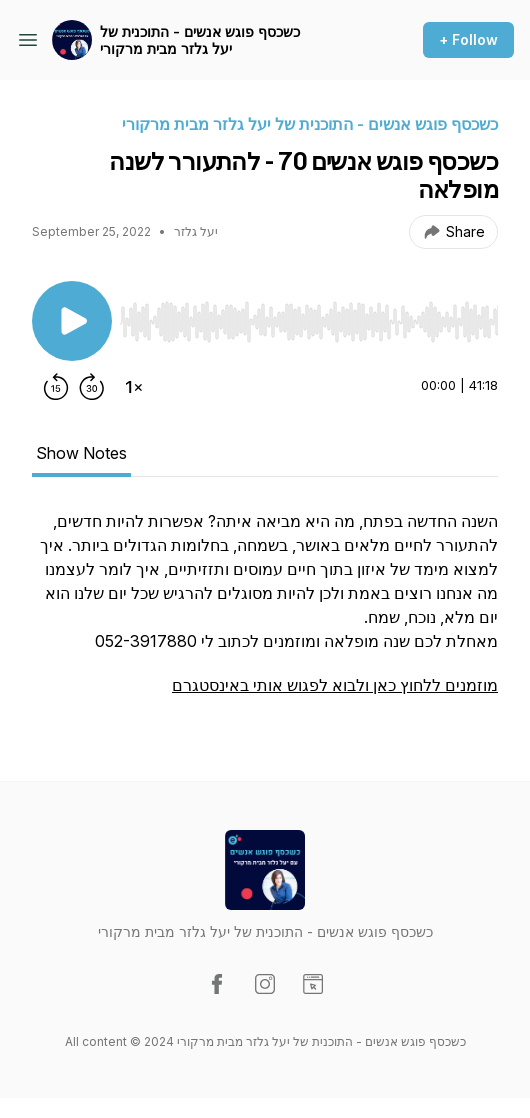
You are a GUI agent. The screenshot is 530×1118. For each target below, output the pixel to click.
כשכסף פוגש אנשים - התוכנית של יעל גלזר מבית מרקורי (200, 40)
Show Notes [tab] (81, 453)
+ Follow (468, 39)
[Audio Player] (309, 316)
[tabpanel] (265, 613)
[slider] (309, 322)
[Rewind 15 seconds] (56, 387)
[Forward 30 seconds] (92, 387)
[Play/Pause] (72, 321)
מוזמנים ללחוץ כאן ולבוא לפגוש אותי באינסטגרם (335, 685)
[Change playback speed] (134, 387)
